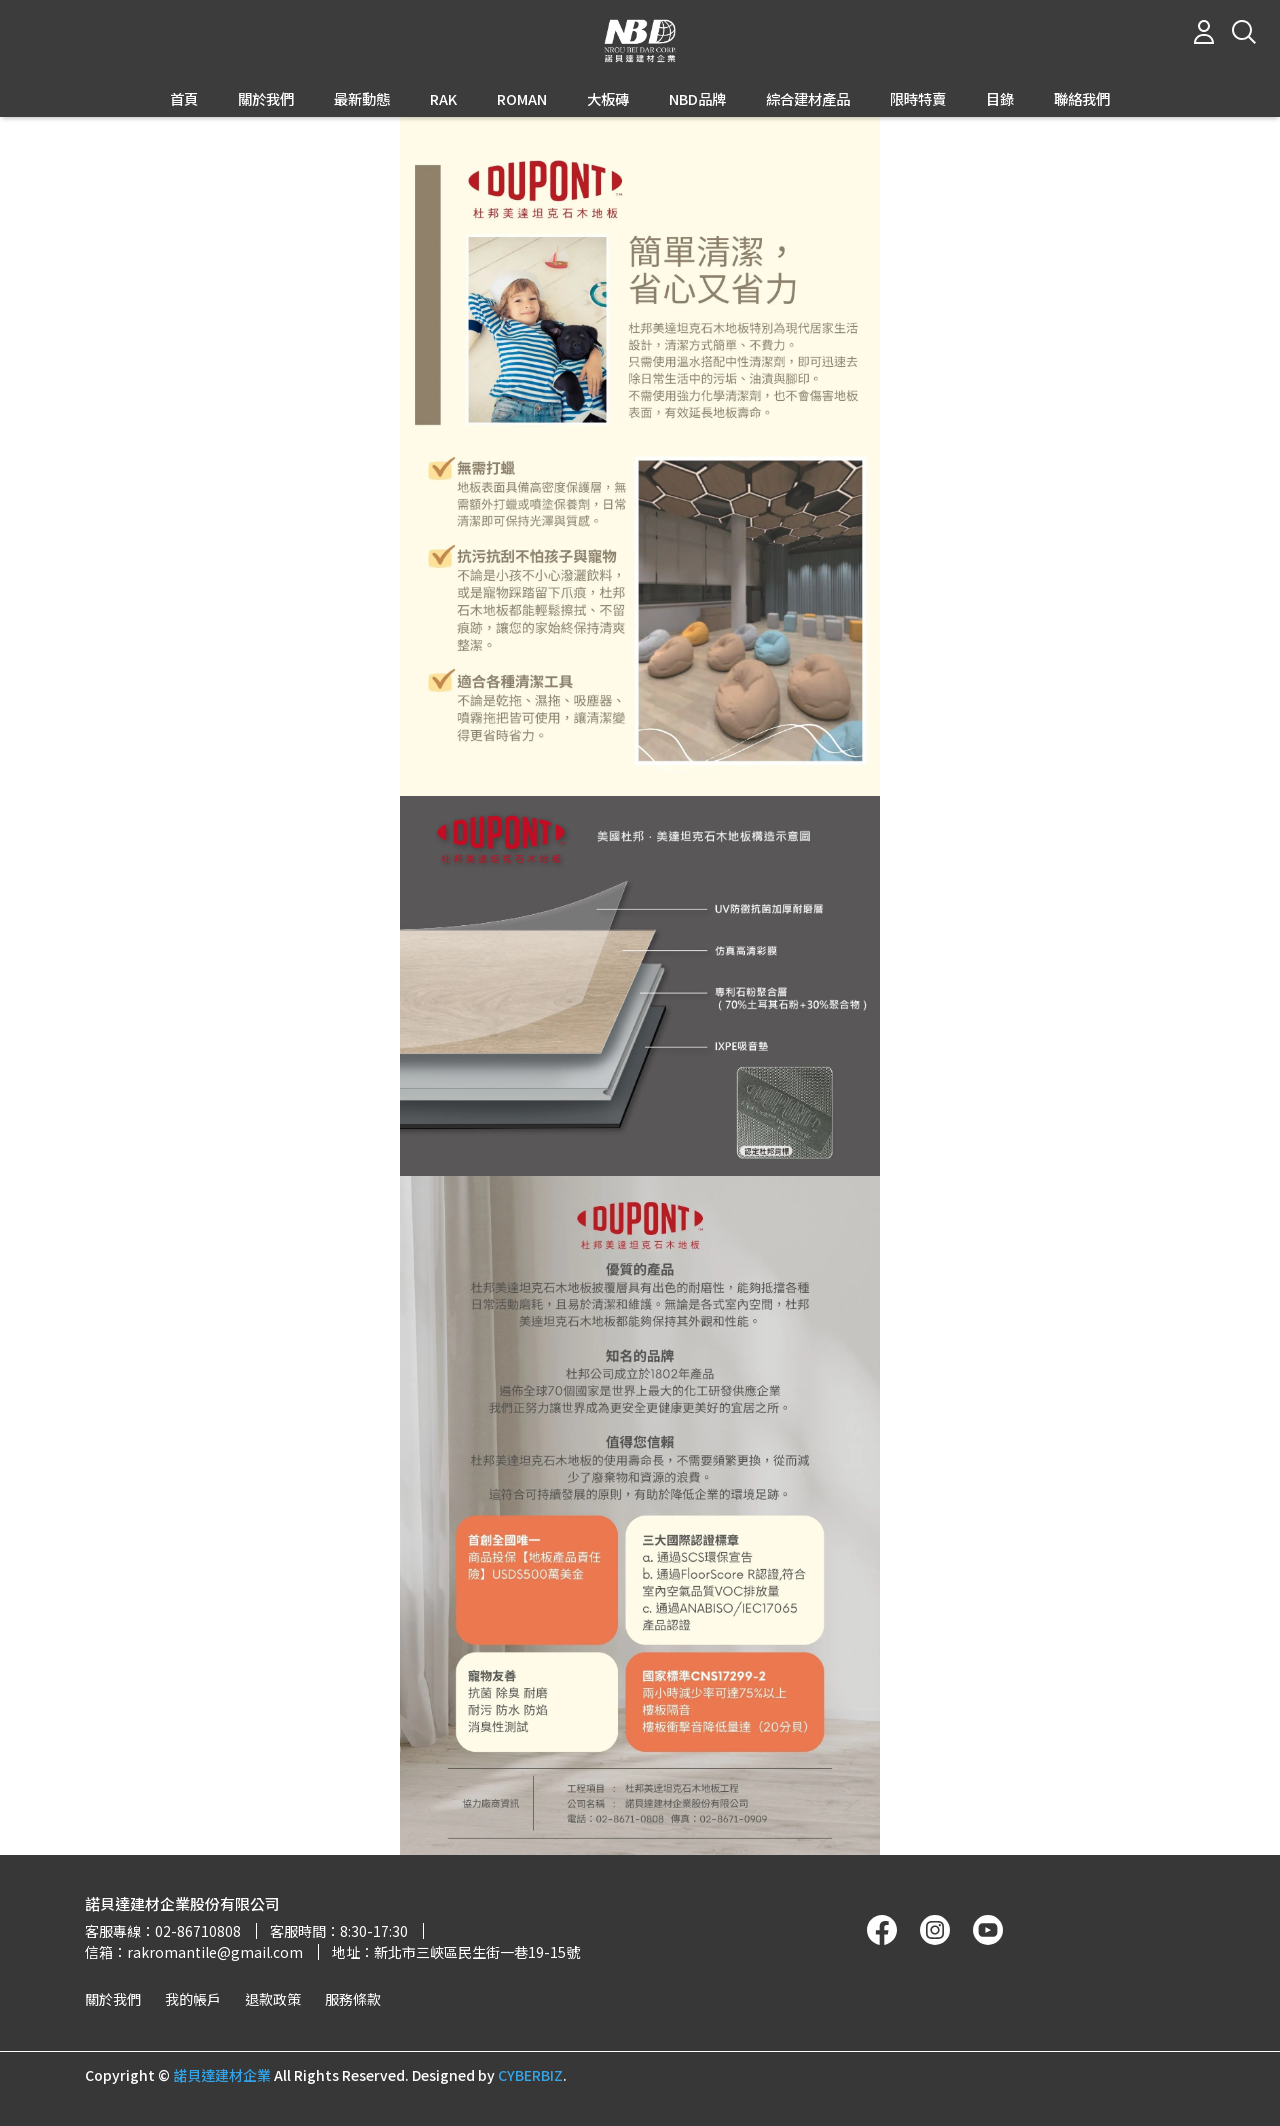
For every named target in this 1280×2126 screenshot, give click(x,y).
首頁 (184, 99)
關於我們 (113, 1999)
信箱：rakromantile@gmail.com (194, 1952)
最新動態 (362, 99)
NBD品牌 (697, 99)
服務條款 (353, 1999)
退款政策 (273, 1999)
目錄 (1000, 99)
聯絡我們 (1082, 99)
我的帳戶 (193, 1999)
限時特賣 (918, 99)
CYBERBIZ (530, 2075)
